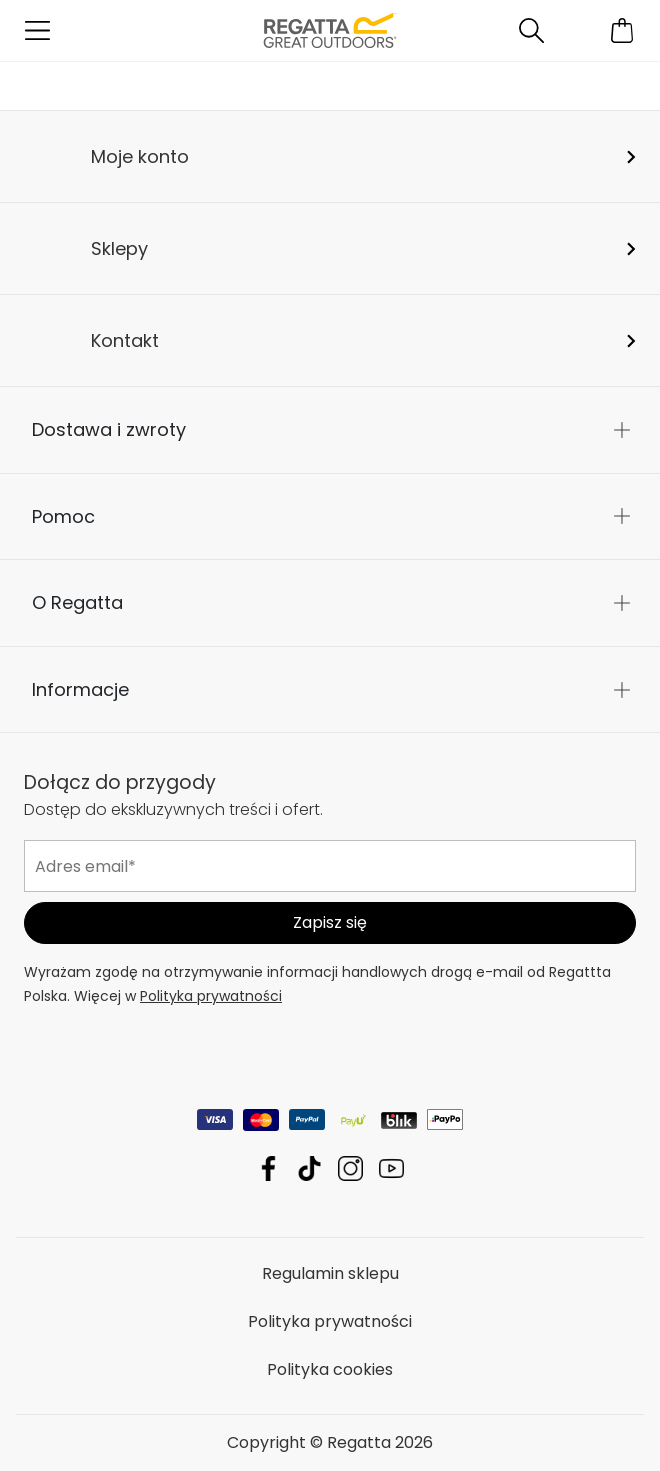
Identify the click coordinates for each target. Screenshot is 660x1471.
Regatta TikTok (309, 1168)
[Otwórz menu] (37, 30)
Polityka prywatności (211, 996)
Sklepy (119, 248)
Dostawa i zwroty (109, 429)
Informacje (80, 689)
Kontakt (125, 340)
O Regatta (77, 602)
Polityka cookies (330, 1369)
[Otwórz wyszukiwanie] (532, 30)
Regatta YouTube (391, 1168)
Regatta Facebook (268, 1168)
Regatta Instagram (350, 1168)
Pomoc (63, 516)
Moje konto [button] (140, 156)
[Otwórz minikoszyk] (622, 30)
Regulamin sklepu (330, 1273)
